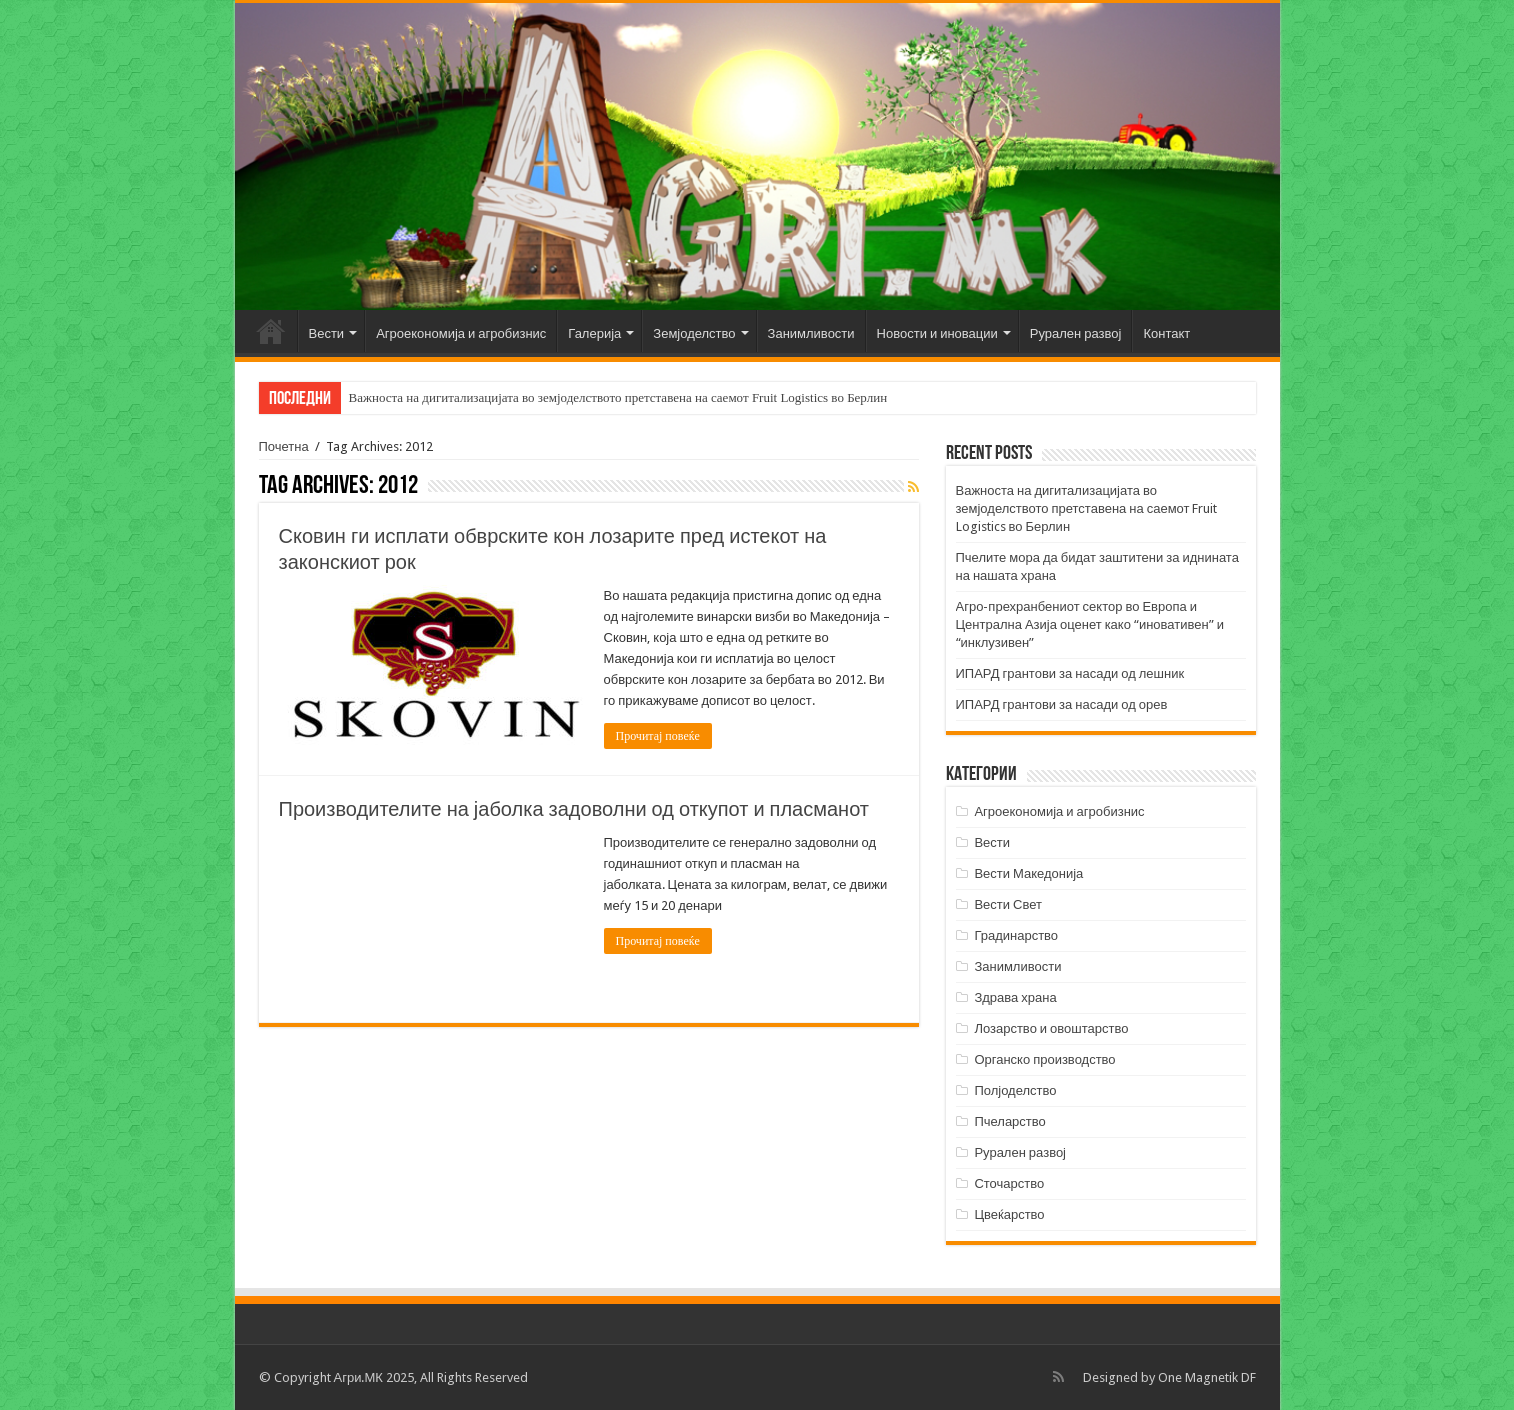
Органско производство (1044, 1059)
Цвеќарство (1009, 1214)
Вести (327, 333)
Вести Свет (1008, 904)
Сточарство (1009, 1183)
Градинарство (1016, 935)
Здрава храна (1015, 997)
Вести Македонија (1028, 873)
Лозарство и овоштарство (1051, 1028)
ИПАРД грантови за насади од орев (1062, 704)
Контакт (1166, 333)
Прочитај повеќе (658, 736)
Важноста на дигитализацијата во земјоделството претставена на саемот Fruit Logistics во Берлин (618, 397)
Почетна (271, 331)
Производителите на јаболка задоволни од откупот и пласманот (574, 809)
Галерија (594, 333)
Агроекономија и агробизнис (461, 333)
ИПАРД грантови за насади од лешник (1070, 673)
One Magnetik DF (1207, 1377)
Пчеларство (1009, 1121)
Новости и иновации (937, 333)
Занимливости (811, 333)
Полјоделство (1015, 1090)
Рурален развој (1076, 333)
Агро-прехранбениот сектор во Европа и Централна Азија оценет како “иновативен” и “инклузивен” (1090, 624)
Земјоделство (694, 333)
